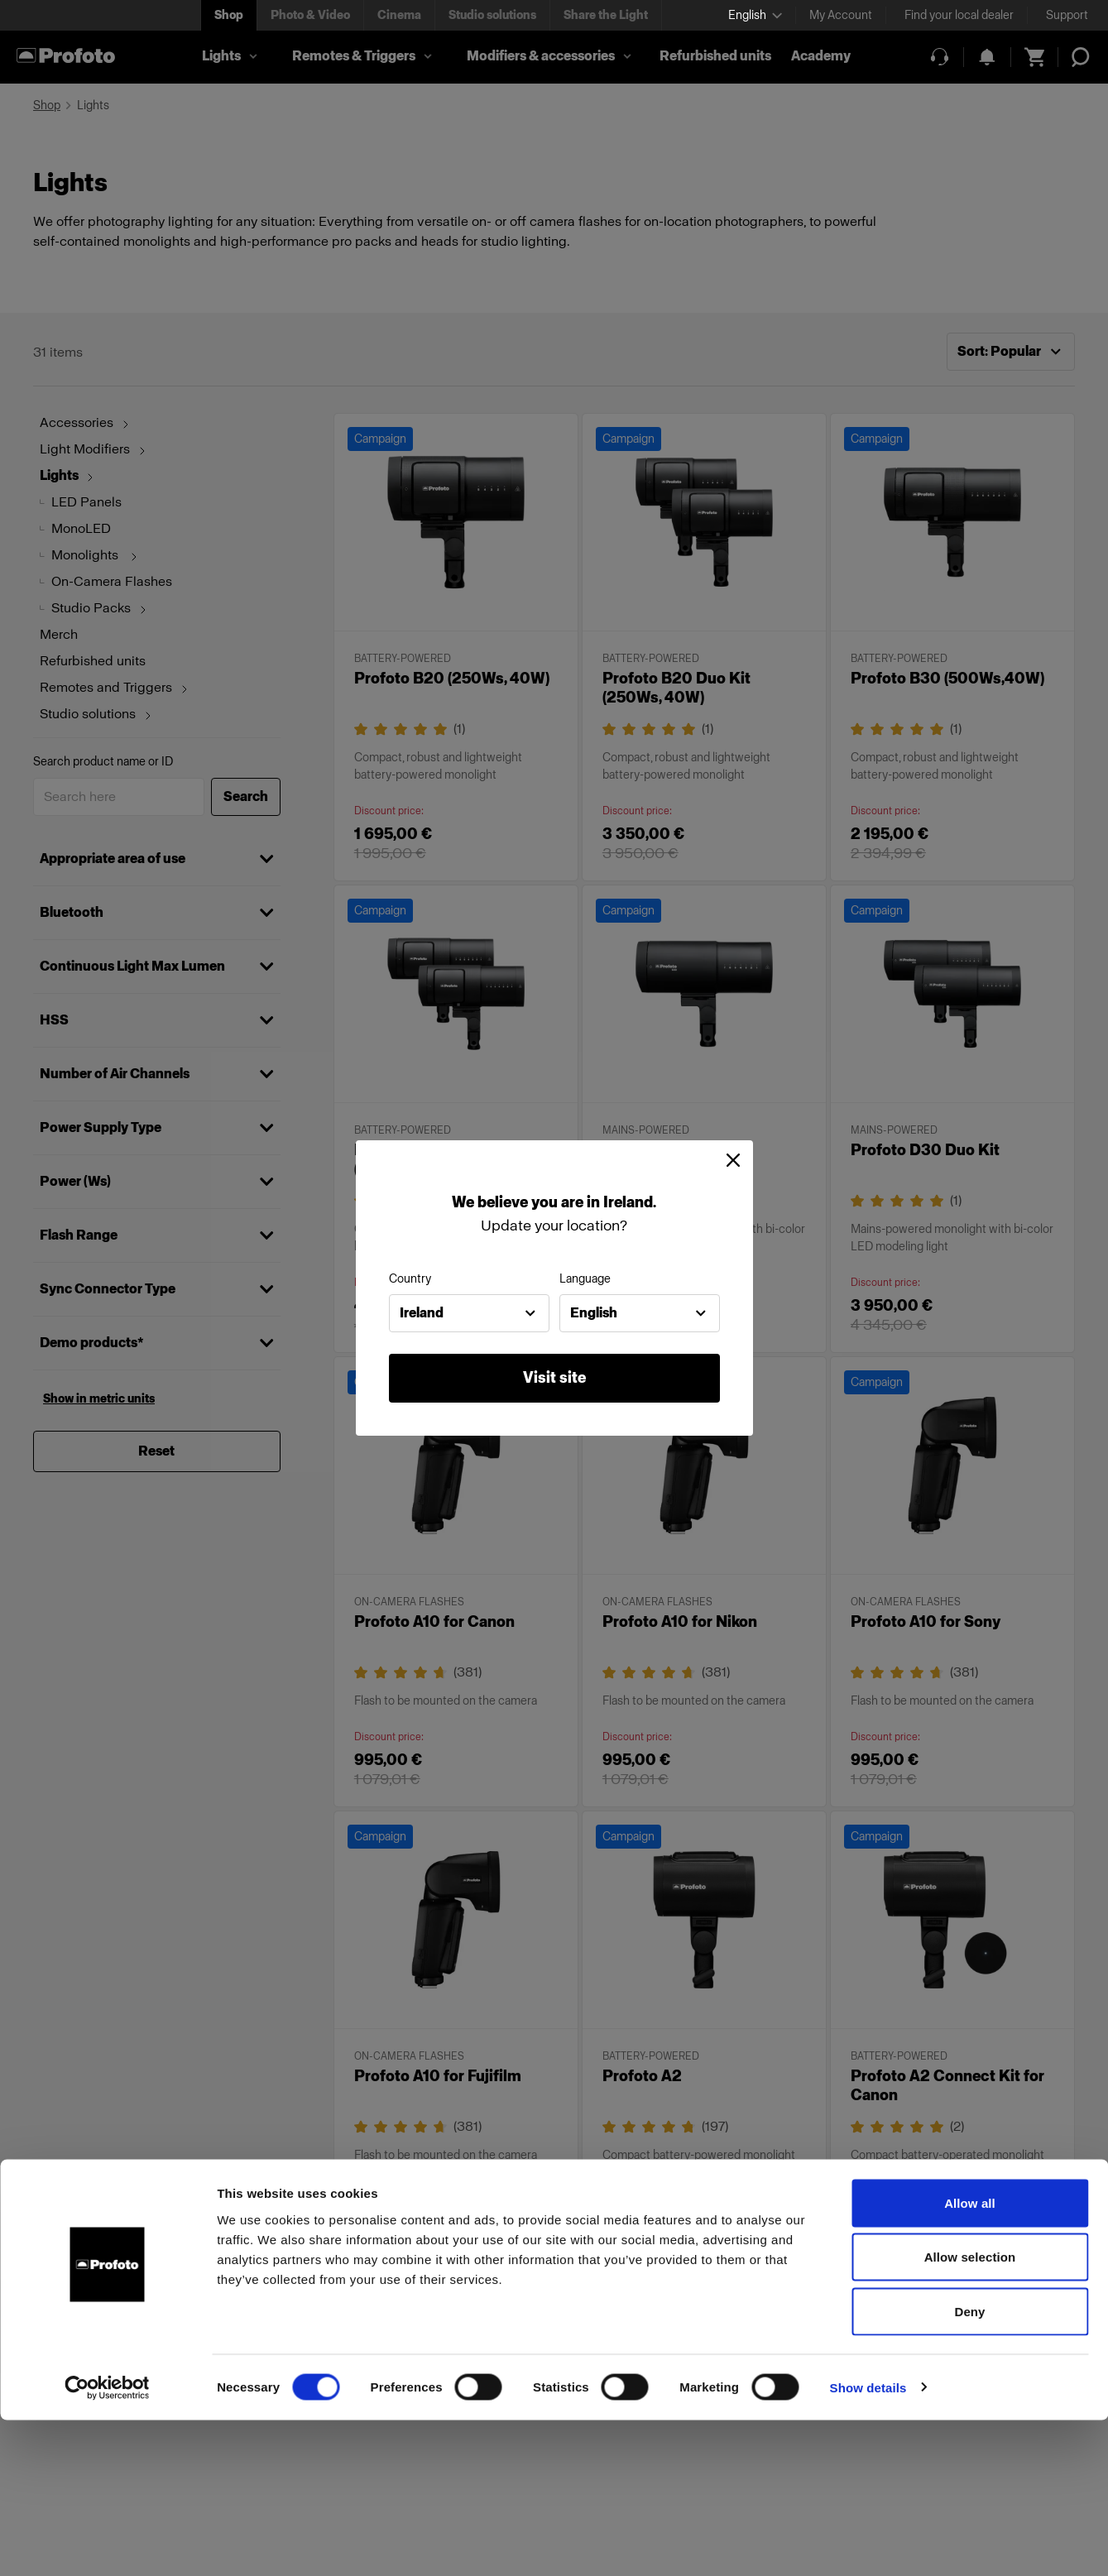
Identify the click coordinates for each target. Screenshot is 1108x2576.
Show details (868, 2543)
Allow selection (970, 2413)
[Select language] (755, 15)
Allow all (969, 2359)
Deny (969, 2467)
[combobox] (469, 1313)
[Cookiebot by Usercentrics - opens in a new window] (107, 2543)
